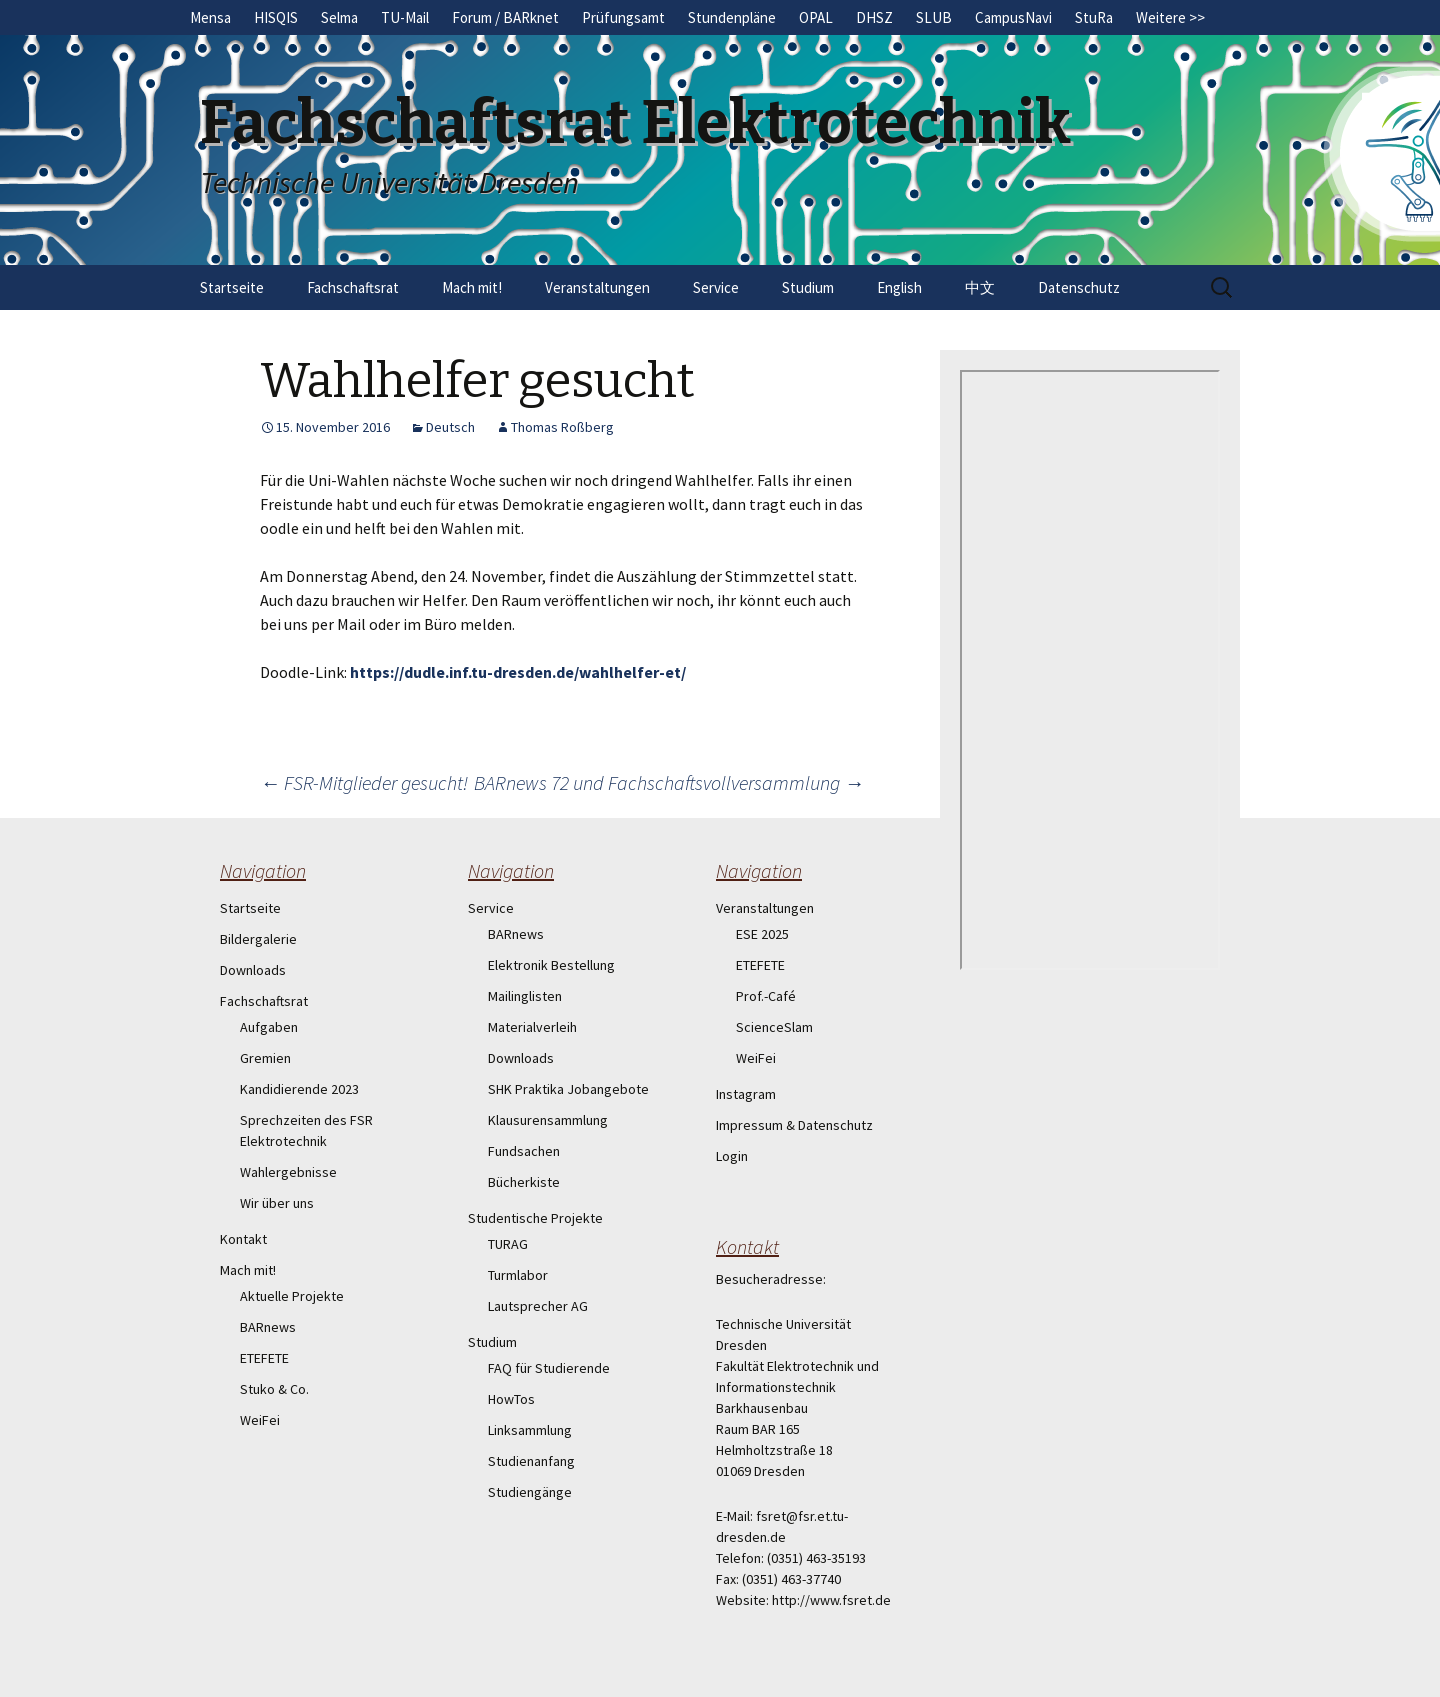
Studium (808, 287)
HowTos (511, 1399)
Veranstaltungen (597, 287)
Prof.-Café (766, 996)
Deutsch (450, 427)
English (899, 287)
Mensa (210, 17)
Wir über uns (277, 1203)
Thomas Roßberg (562, 427)
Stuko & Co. (274, 1389)
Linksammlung (530, 1430)
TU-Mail (405, 17)
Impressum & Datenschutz (794, 1125)
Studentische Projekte (535, 1218)
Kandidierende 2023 (299, 1089)
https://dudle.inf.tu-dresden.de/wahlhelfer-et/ (518, 672)
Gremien (265, 1058)
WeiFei (260, 1420)
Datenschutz (1079, 287)
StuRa (1094, 17)
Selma (339, 17)
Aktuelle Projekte (292, 1296)
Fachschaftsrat (353, 287)
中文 (980, 287)
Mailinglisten (525, 996)
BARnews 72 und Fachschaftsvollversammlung (669, 782)
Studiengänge (530, 1492)
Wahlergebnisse (288, 1172)
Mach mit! (472, 287)
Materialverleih (532, 1027)
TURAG (508, 1244)
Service (716, 287)
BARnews (268, 1327)
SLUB (934, 17)
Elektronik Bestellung (551, 965)
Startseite (232, 287)
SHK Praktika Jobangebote (568, 1089)
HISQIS (276, 17)
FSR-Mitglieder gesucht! (364, 782)
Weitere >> (1170, 17)
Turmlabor (518, 1275)
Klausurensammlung (548, 1120)
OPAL (816, 17)
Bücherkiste (524, 1182)
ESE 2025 (762, 934)
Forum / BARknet (505, 17)
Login (732, 1156)
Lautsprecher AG (538, 1306)
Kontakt (243, 1239)
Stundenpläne (732, 17)
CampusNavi (1013, 17)
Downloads (253, 970)
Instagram (746, 1094)
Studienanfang (531, 1461)
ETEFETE (264, 1358)
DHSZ (874, 17)
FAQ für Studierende (549, 1368)
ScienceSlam (774, 1027)
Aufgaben (269, 1027)
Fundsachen (524, 1151)
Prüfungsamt (623, 17)
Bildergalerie (258, 939)
